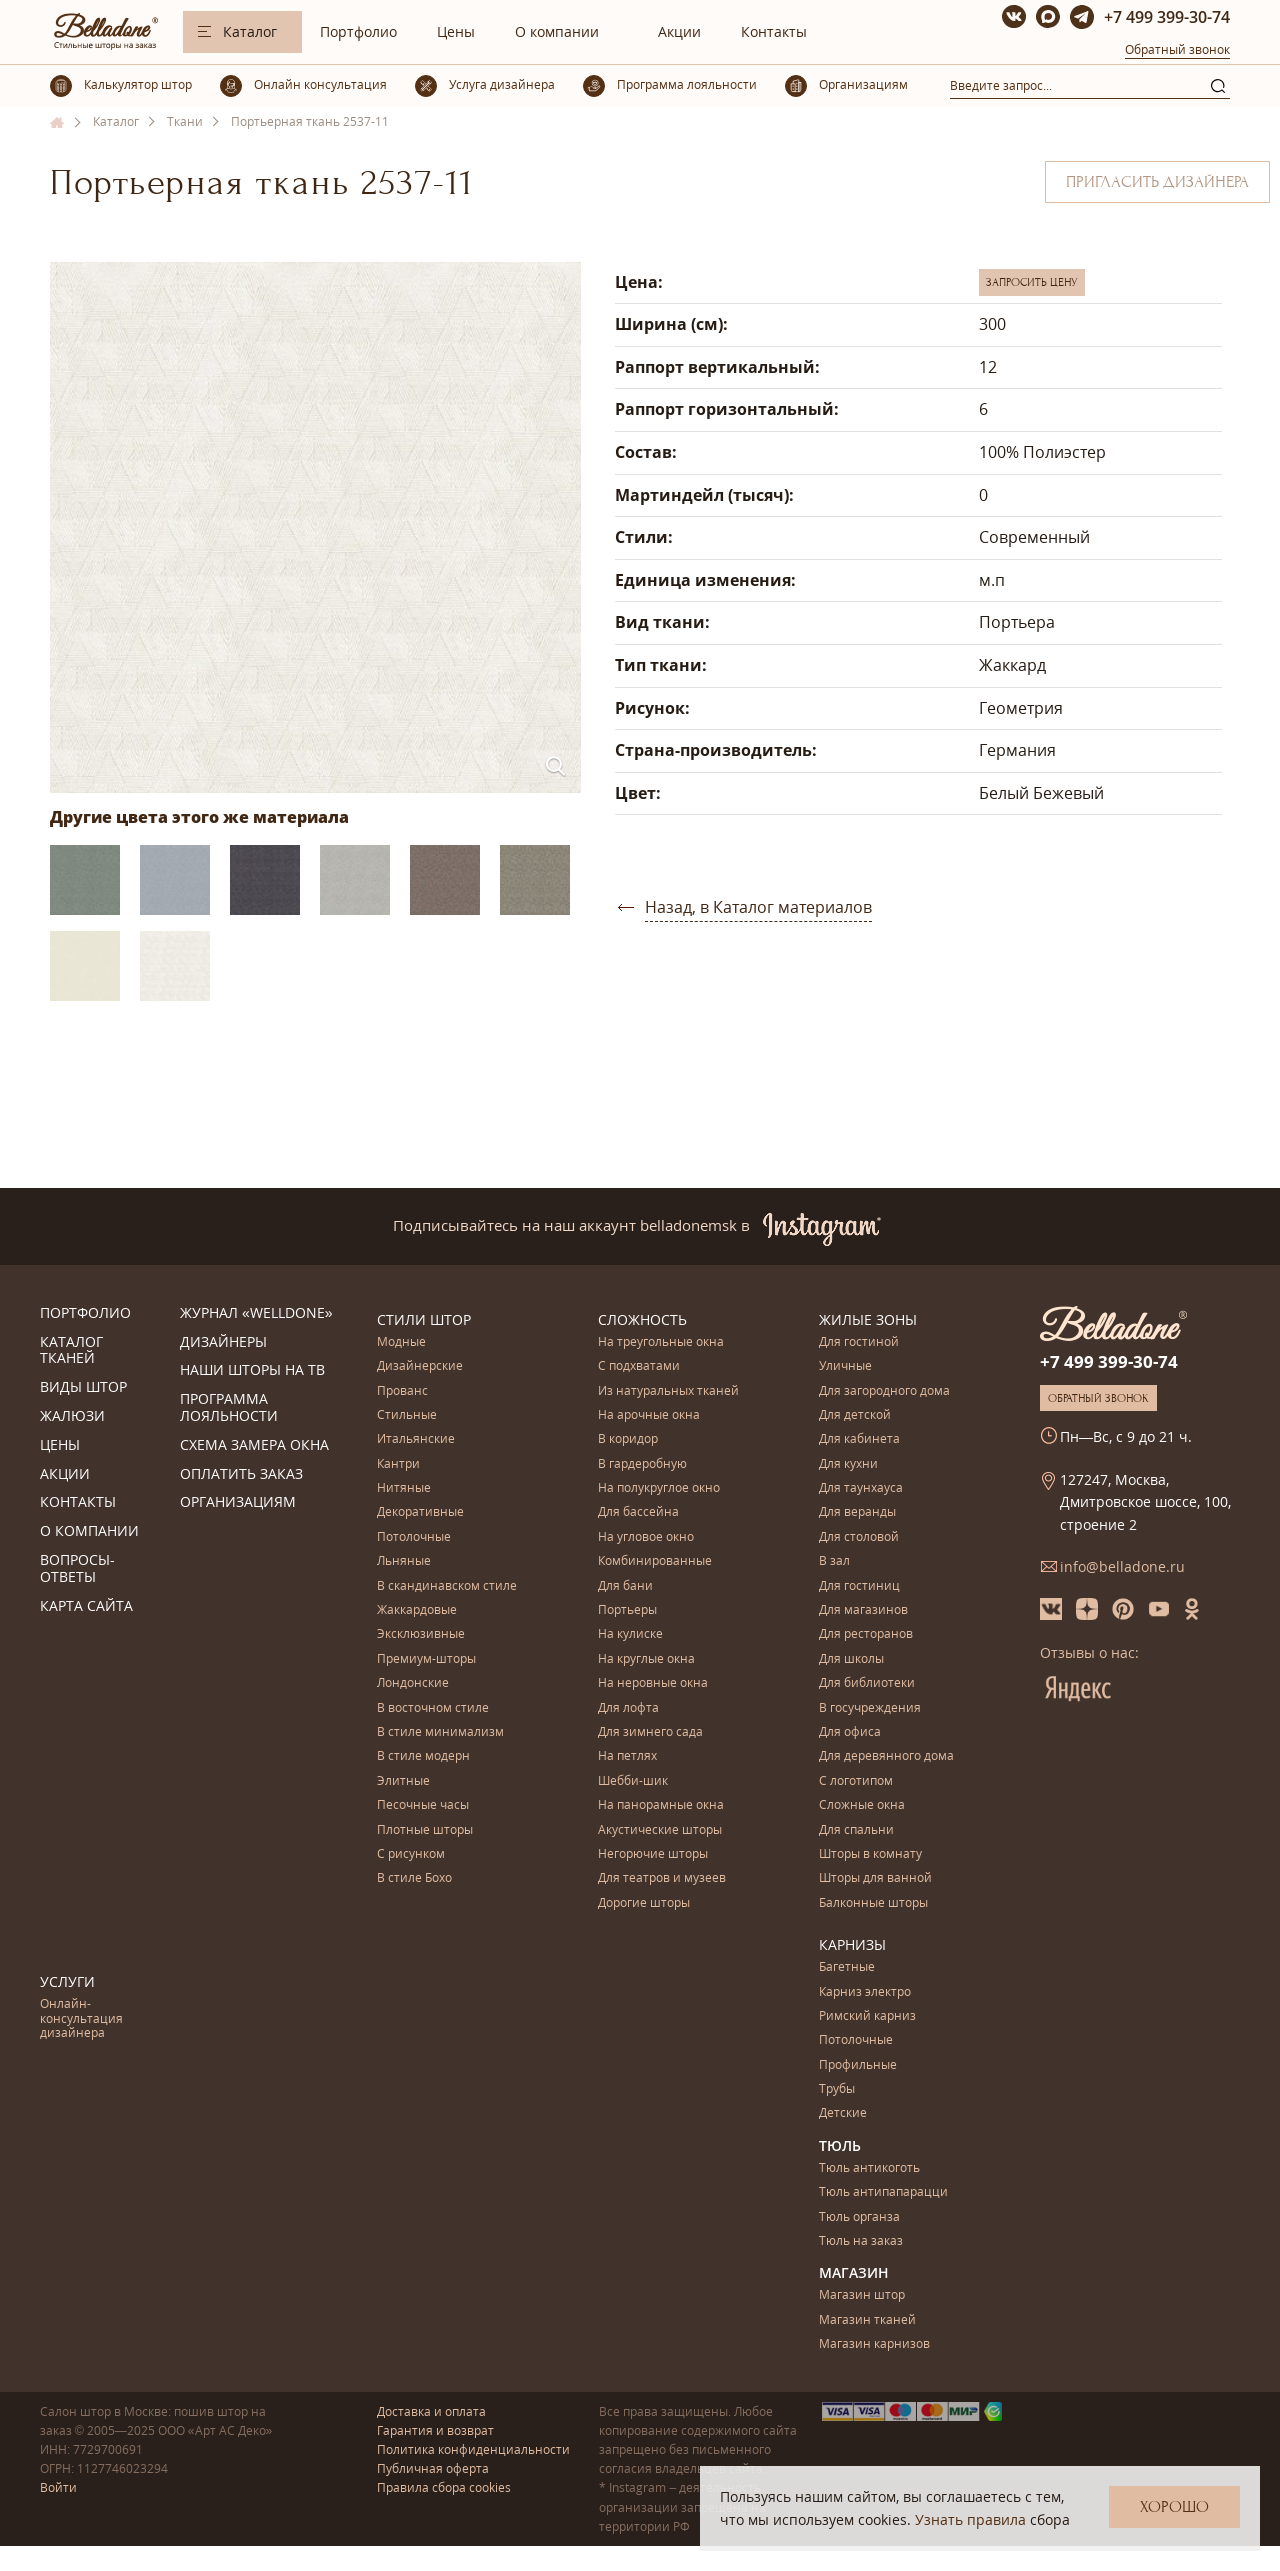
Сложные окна (862, 1805)
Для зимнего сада (650, 1732)
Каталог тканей (71, 1351)
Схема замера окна (254, 1445)
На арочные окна (649, 1415)
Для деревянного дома (886, 1756)
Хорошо (1174, 2507)
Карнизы (852, 1944)
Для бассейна (638, 1512)
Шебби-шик (633, 1781)
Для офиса (850, 1732)
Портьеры (627, 1610)
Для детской (855, 1415)
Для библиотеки (867, 1683)
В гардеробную (642, 1464)
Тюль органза (859, 2217)
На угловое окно (646, 1537)
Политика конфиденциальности (473, 2449)
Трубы (837, 2089)
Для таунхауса (861, 1488)
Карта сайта (86, 1606)
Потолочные (414, 1537)
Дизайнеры (223, 1342)
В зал (834, 1561)
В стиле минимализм (440, 1732)
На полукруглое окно (659, 1488)
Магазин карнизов (874, 2344)
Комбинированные (655, 1561)
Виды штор (83, 1387)
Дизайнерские (420, 1366)
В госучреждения (870, 1708)
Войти (58, 2487)
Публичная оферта (433, 2468)
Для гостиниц (859, 1586)
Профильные (858, 2065)
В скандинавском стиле (447, 1586)
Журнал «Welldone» (256, 1313)
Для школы (851, 1659)
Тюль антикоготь (869, 2168)
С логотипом (856, 1781)
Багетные (847, 1967)
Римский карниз (867, 2016)
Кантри (398, 1464)
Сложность (642, 1319)
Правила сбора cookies (444, 2487)
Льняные (404, 1561)
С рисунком (411, 1854)
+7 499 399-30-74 (1167, 17)
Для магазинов (863, 1610)
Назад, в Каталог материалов (758, 907)
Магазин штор (862, 2295)
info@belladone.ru (1122, 1566)
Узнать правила (970, 2519)
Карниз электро (865, 1992)
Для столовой (859, 1537)
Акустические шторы (660, 1830)
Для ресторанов (866, 1634)
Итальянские (416, 1439)
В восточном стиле (433, 1708)
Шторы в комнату (870, 1854)
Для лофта (628, 1708)
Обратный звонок (1177, 49)
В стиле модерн (423, 1756)
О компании (557, 31)
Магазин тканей (867, 2320)
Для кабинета (859, 1439)
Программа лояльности (229, 1408)
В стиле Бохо (414, 1878)
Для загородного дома (884, 1391)
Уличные (845, 1366)
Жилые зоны (868, 1319)
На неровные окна (653, 1683)
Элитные (403, 1781)
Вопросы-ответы (77, 1569)
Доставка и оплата (431, 2411)
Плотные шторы (425, 1830)
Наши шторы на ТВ (252, 1370)
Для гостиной (859, 1342)
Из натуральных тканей (668, 1391)
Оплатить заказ (241, 1474)
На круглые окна (646, 1659)
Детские (843, 2113)
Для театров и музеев (662, 1878)
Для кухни (848, 1464)
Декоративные (420, 1512)
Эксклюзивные (421, 1634)
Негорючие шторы (653, 1854)
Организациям (238, 1502)
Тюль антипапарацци (883, 2192)
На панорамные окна (661, 1805)
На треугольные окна (661, 1342)
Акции (679, 31)
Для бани (625, 1586)
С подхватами (639, 1366)
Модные (401, 1342)
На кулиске (630, 1634)
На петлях (627, 1756)
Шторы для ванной (875, 1878)
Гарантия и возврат (435, 2430)
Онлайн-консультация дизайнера (81, 2019)
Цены (456, 31)
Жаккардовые (417, 1610)
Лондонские (413, 1683)
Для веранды (857, 1512)
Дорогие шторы (644, 1903)
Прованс (402, 1391)
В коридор (628, 1439)
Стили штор (424, 1319)
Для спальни (856, 1830)
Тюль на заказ (861, 2241)
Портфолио (358, 31)
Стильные (407, 1415)
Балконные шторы (873, 1903)
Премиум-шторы (426, 1659)
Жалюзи (72, 1416)
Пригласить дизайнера (1157, 182)
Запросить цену (1032, 282)
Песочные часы (423, 1805)
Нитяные (404, 1488)
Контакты (774, 31)
